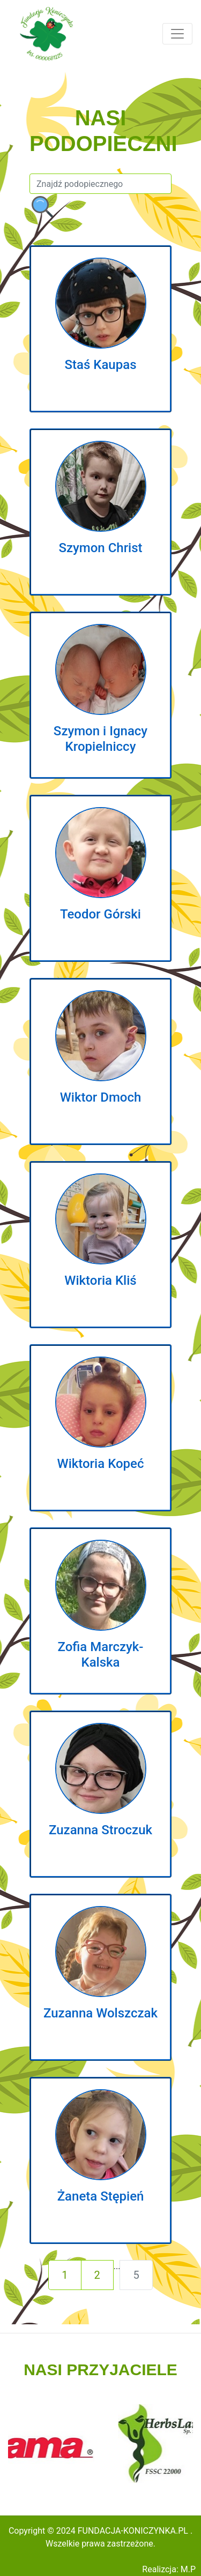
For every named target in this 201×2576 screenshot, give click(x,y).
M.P (188, 2569)
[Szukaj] (100, 184)
